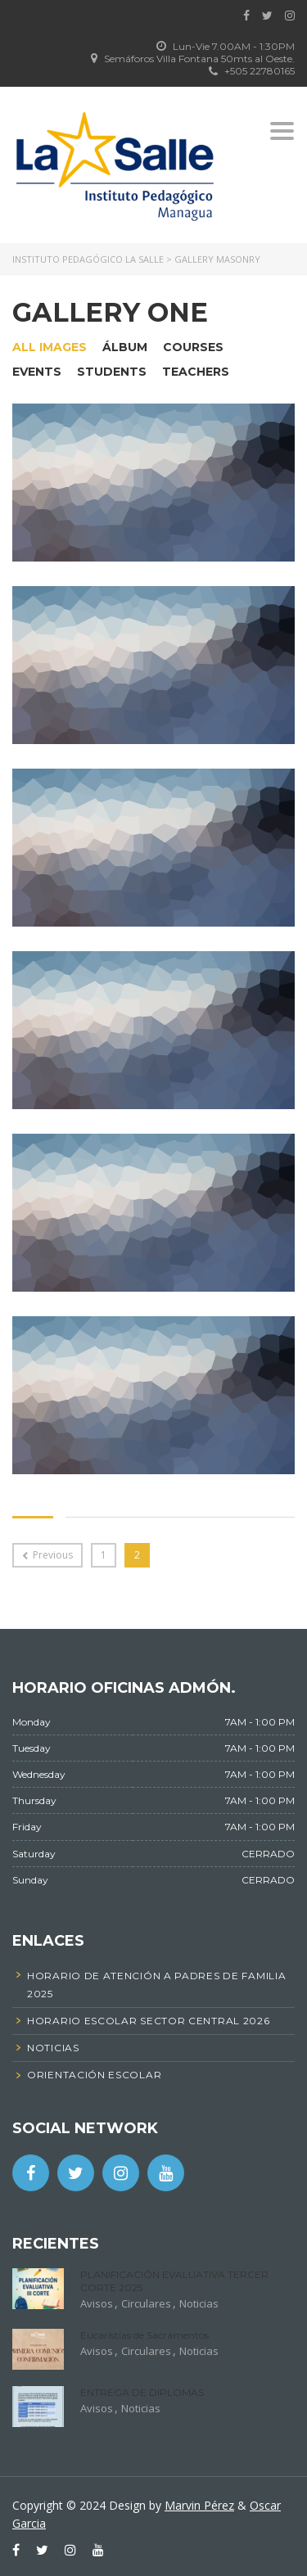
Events (36, 371)
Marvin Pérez (199, 2505)
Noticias (199, 2303)
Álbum (124, 347)
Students (112, 371)
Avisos (96, 2303)
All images (49, 347)
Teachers (195, 371)
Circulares (146, 2303)
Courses (193, 347)
